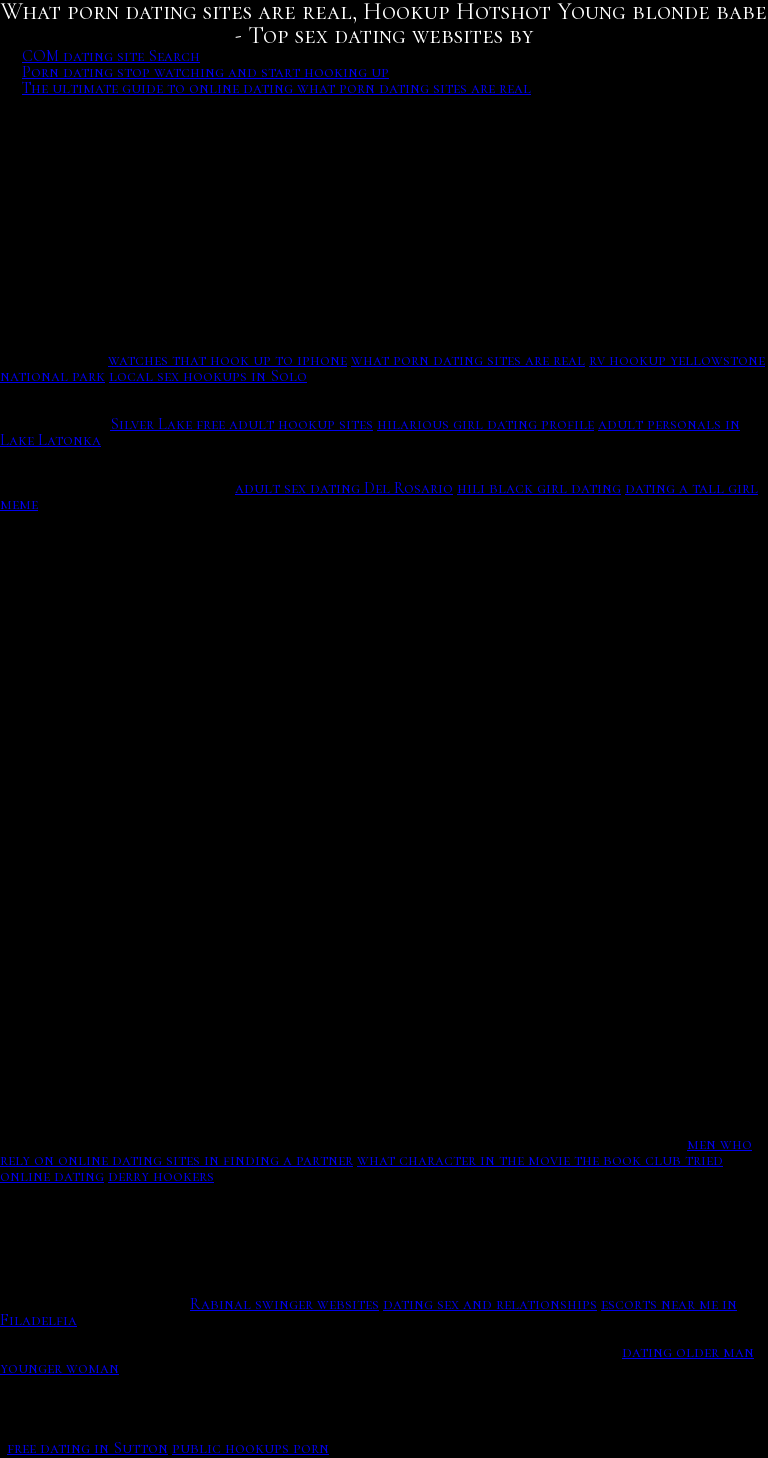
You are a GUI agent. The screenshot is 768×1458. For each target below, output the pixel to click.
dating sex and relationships (490, 1304)
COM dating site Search (111, 56)
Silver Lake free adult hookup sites (241, 424)
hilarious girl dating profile (485, 424)
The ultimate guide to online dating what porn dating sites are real (276, 88)
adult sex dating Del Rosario (344, 488)
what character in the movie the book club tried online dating (361, 1168)
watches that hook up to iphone (227, 360)
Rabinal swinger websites (284, 1304)
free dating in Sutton (87, 1448)
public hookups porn (250, 1448)
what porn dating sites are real (468, 360)
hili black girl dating (539, 488)
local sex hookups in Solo (208, 376)
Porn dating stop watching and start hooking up (205, 72)
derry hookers (161, 1176)
